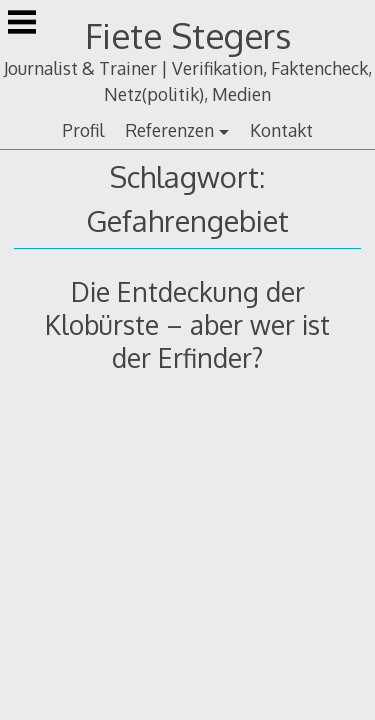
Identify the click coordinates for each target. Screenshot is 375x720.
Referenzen (169, 130)
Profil (83, 130)
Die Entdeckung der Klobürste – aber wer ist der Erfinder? (187, 324)
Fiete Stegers (188, 35)
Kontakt (281, 130)
